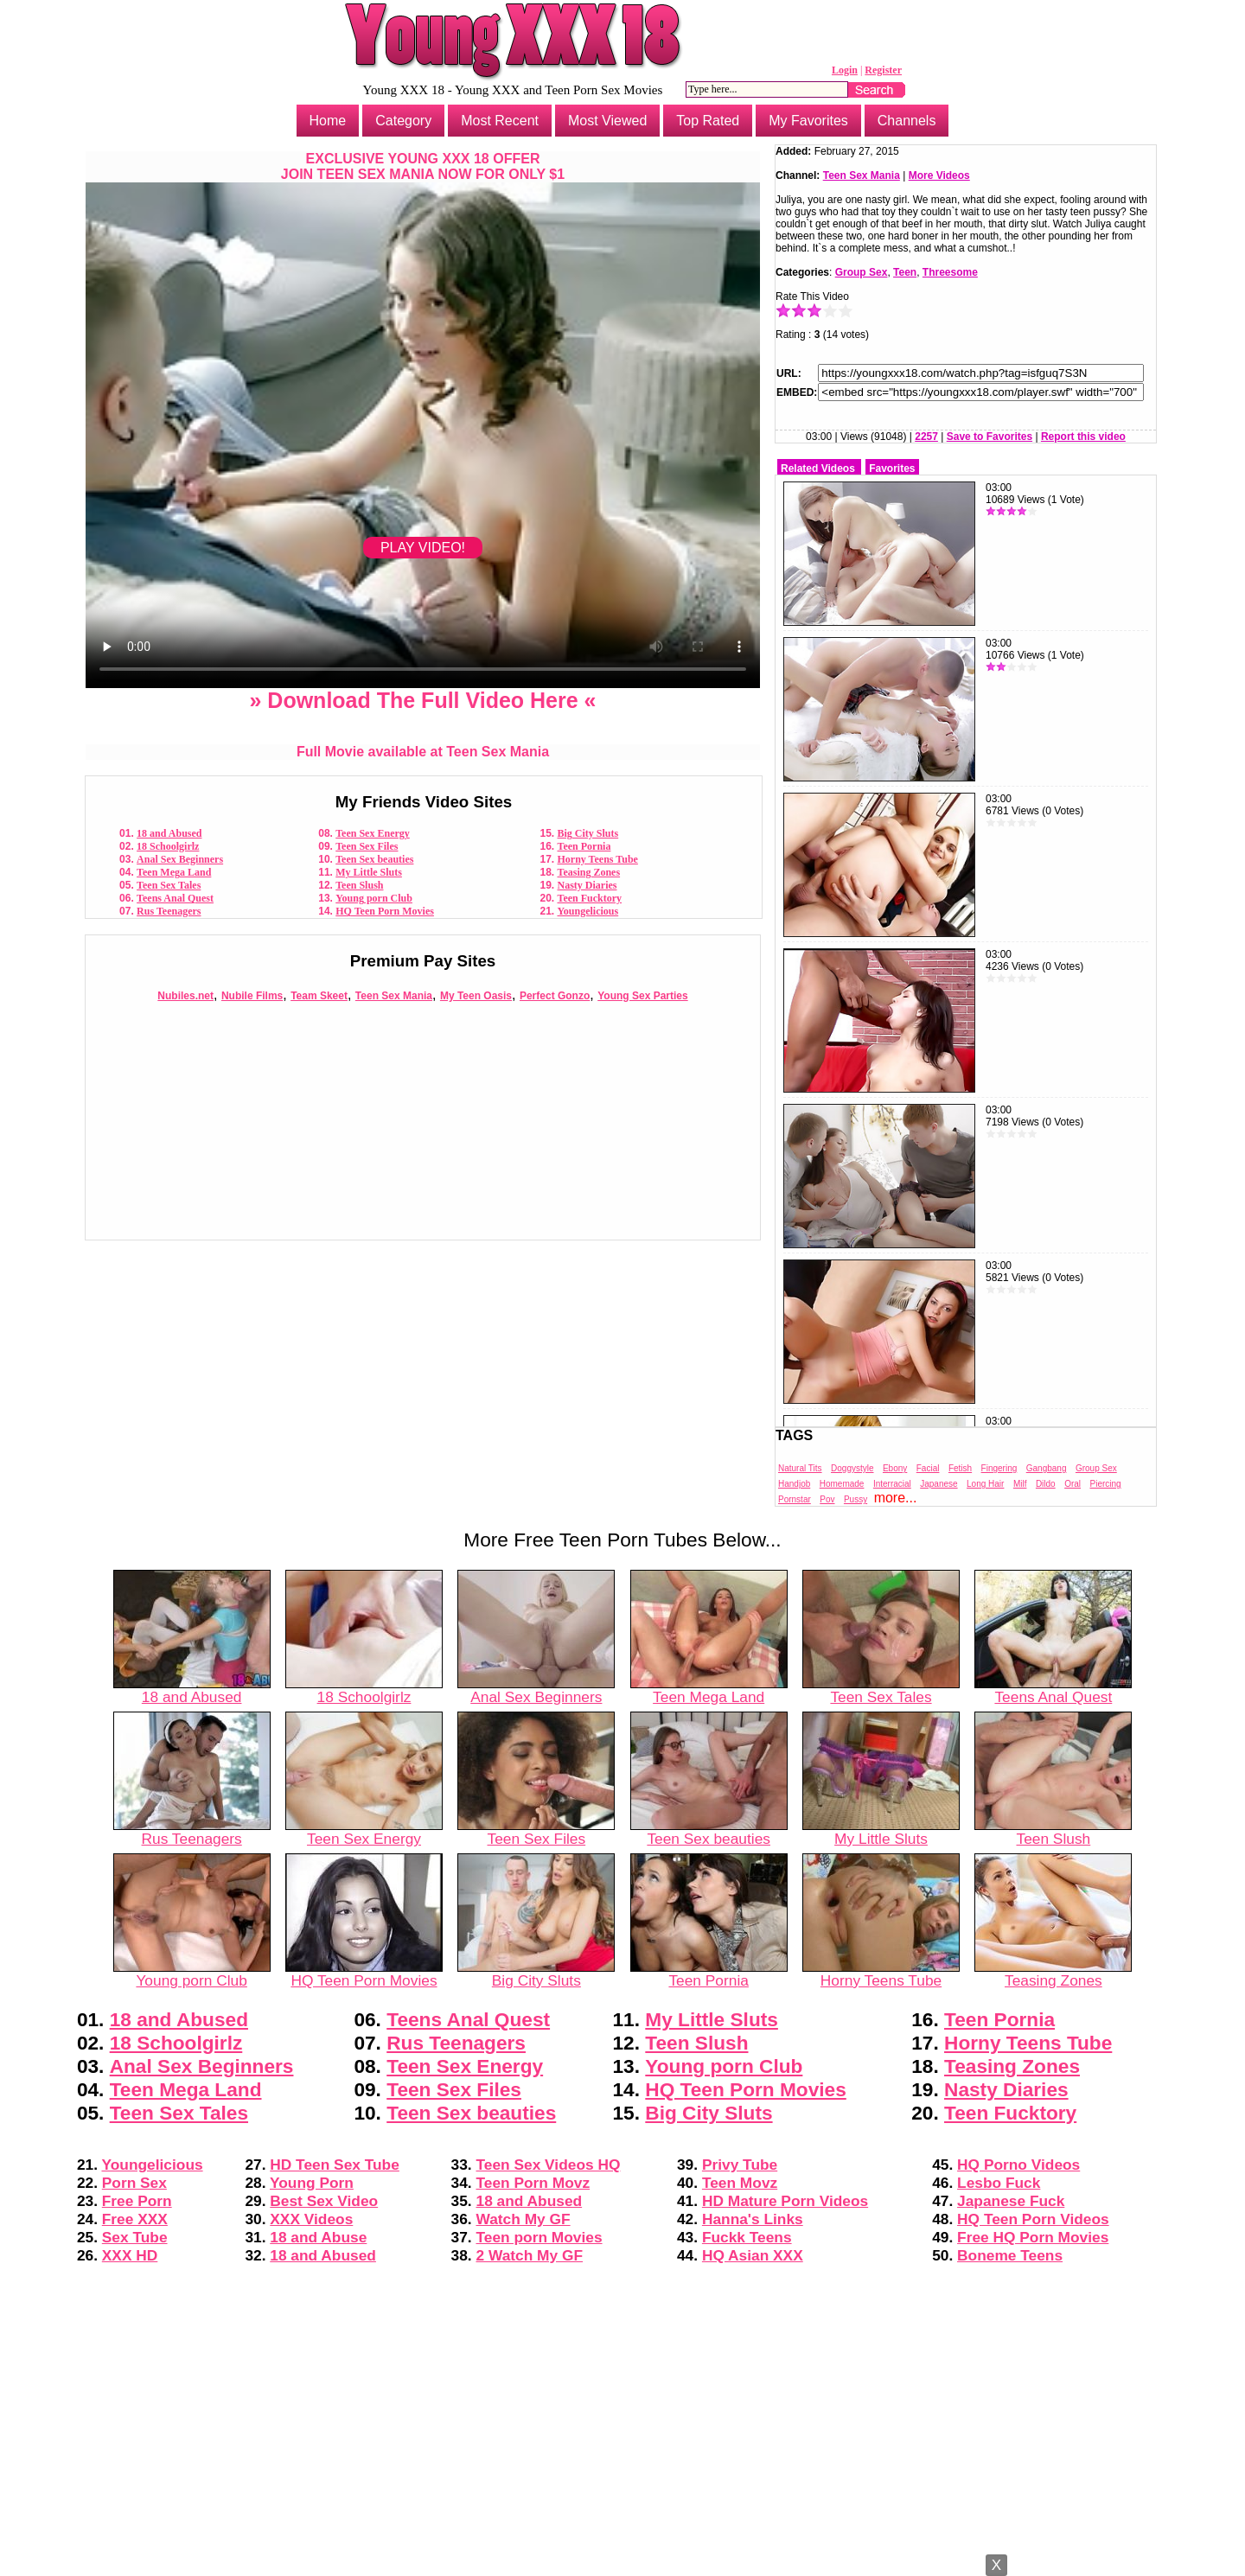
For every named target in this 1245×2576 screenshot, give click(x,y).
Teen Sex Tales (169, 885)
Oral (1072, 1484)
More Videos (939, 175)
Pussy (855, 1499)
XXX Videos (311, 2219)
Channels (907, 120)
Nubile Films (252, 996)
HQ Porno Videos (1018, 2164)
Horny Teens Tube (598, 859)
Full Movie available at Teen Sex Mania (423, 751)
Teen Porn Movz (533, 2182)
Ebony (895, 1468)
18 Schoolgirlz (168, 846)
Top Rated (707, 120)
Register (883, 70)
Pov (827, 1499)
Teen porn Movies (539, 2237)
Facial (928, 1468)
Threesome (950, 272)
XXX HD (130, 2255)
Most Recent (500, 120)
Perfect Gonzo (555, 996)
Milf (1020, 1484)
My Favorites (808, 120)
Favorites (892, 468)
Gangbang (1046, 1468)
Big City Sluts (588, 833)
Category (403, 120)
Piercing (1105, 1484)
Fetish (960, 1468)
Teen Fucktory (590, 898)
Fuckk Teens (747, 2237)
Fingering (999, 1468)
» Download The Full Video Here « (422, 700)
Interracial (892, 1484)
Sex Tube (135, 2237)
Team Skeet (319, 996)
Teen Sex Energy (372, 833)
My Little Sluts (368, 872)
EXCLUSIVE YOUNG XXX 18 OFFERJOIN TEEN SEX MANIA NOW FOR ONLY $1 (423, 166)
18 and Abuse (318, 2237)
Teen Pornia (584, 846)
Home (328, 120)
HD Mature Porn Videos (785, 2200)
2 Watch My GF (530, 2255)
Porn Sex (134, 2182)
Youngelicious (588, 911)
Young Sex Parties (642, 996)
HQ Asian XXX (752, 2255)
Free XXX (135, 2219)
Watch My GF (523, 2219)
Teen (904, 272)
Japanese (938, 1484)
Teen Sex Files (366, 846)
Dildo (1046, 1484)
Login (845, 70)
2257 (926, 436)
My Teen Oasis (476, 996)
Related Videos (818, 468)
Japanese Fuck (1010, 2200)
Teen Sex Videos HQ (548, 2164)
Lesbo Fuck (998, 2182)
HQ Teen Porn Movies (384, 911)
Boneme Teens (1010, 2255)
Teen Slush (359, 885)
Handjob (794, 1484)
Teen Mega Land (174, 872)
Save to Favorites (989, 436)
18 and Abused (169, 833)
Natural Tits (800, 1468)
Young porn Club (373, 898)
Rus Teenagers (169, 911)
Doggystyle (852, 1468)
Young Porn (312, 2182)
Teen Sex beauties (374, 859)
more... (895, 1497)
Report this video (1083, 436)
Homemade (842, 1484)
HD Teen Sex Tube (334, 2164)
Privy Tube (739, 2164)
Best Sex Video (324, 2200)
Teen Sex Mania (393, 996)
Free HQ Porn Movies (1032, 2237)
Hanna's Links (752, 2219)
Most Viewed (607, 120)
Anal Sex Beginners (180, 859)
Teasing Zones (589, 872)
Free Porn (137, 2200)
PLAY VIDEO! (422, 547)
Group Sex (861, 272)
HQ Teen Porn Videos (1033, 2219)
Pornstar (794, 1499)
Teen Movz (739, 2182)
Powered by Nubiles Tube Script (622, 2561)
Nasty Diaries (587, 885)
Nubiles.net (185, 996)
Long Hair (985, 1484)
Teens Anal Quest (175, 898)
